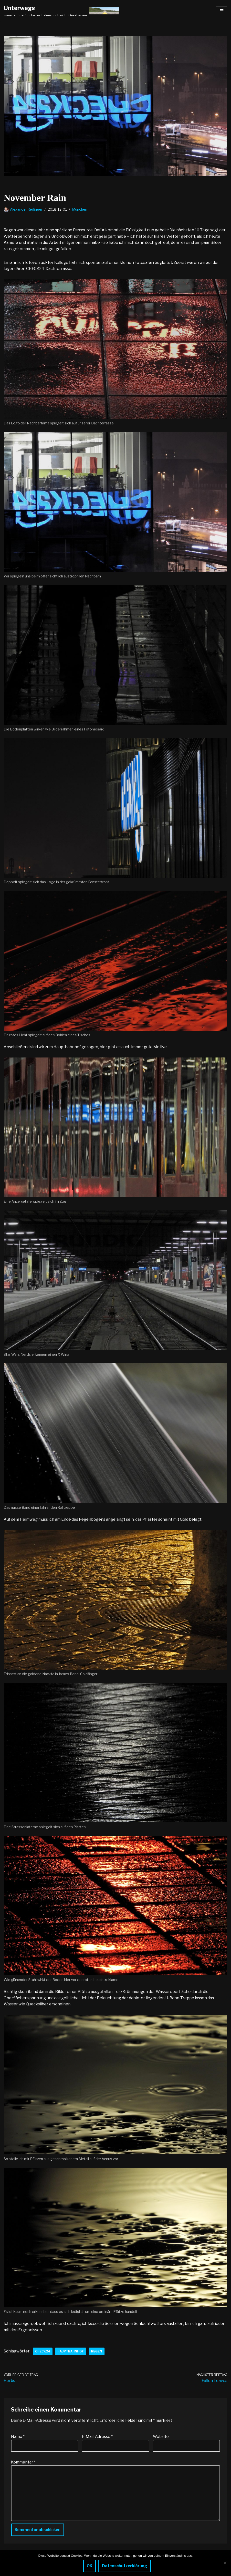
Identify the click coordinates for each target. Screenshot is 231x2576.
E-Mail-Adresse (97, 2436)
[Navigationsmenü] (221, 11)
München (79, 209)
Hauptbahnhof (70, 2352)
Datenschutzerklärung (124, 2566)
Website (161, 2436)
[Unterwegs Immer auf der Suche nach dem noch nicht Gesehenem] (61, 10)
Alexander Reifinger (26, 209)
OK (89, 2566)
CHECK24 (42, 2352)
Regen (96, 2352)
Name (18, 2436)
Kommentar (23, 2462)
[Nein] (224, 2562)
